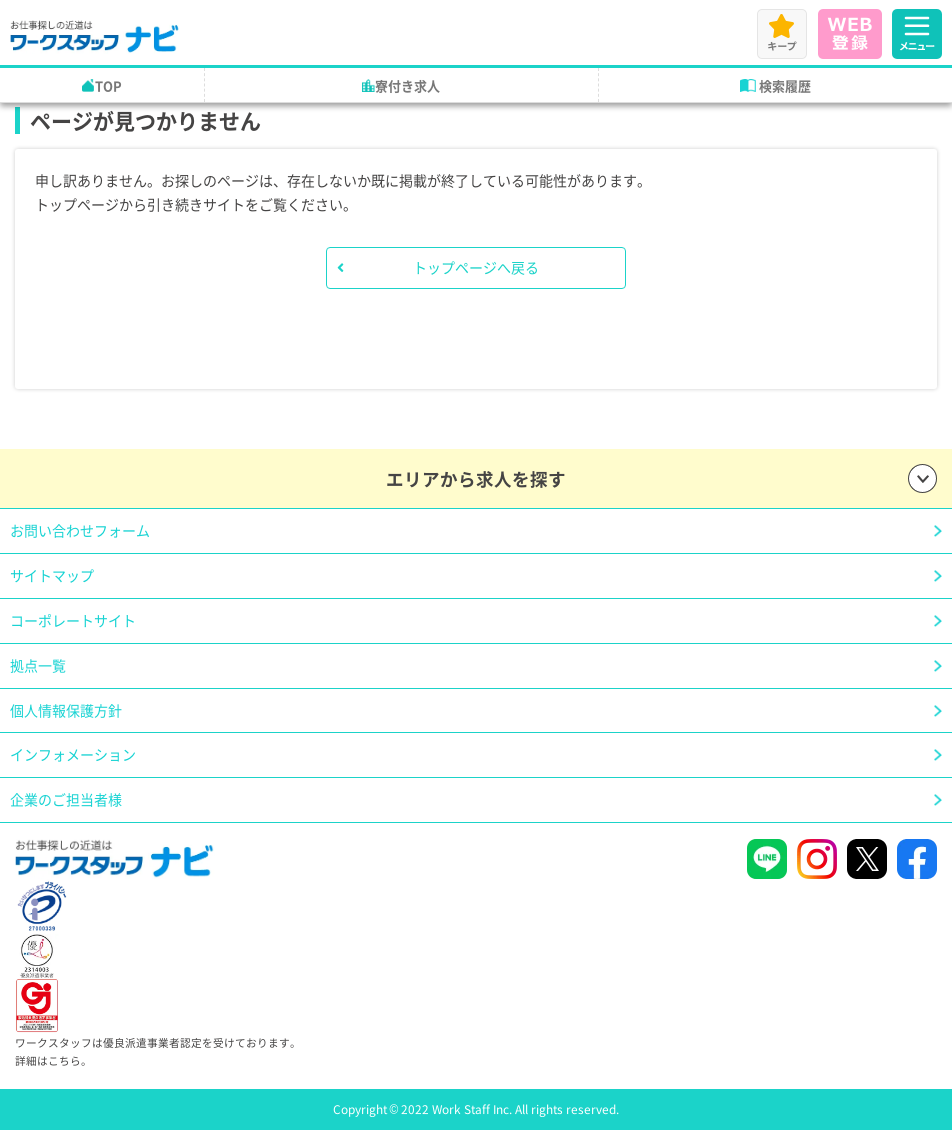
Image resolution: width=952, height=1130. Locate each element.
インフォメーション (73, 754)
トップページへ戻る (476, 267)
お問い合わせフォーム (80, 530)
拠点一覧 (38, 665)
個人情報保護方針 (66, 710)
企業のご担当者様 (66, 799)
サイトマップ (52, 575)
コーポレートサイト (73, 620)
